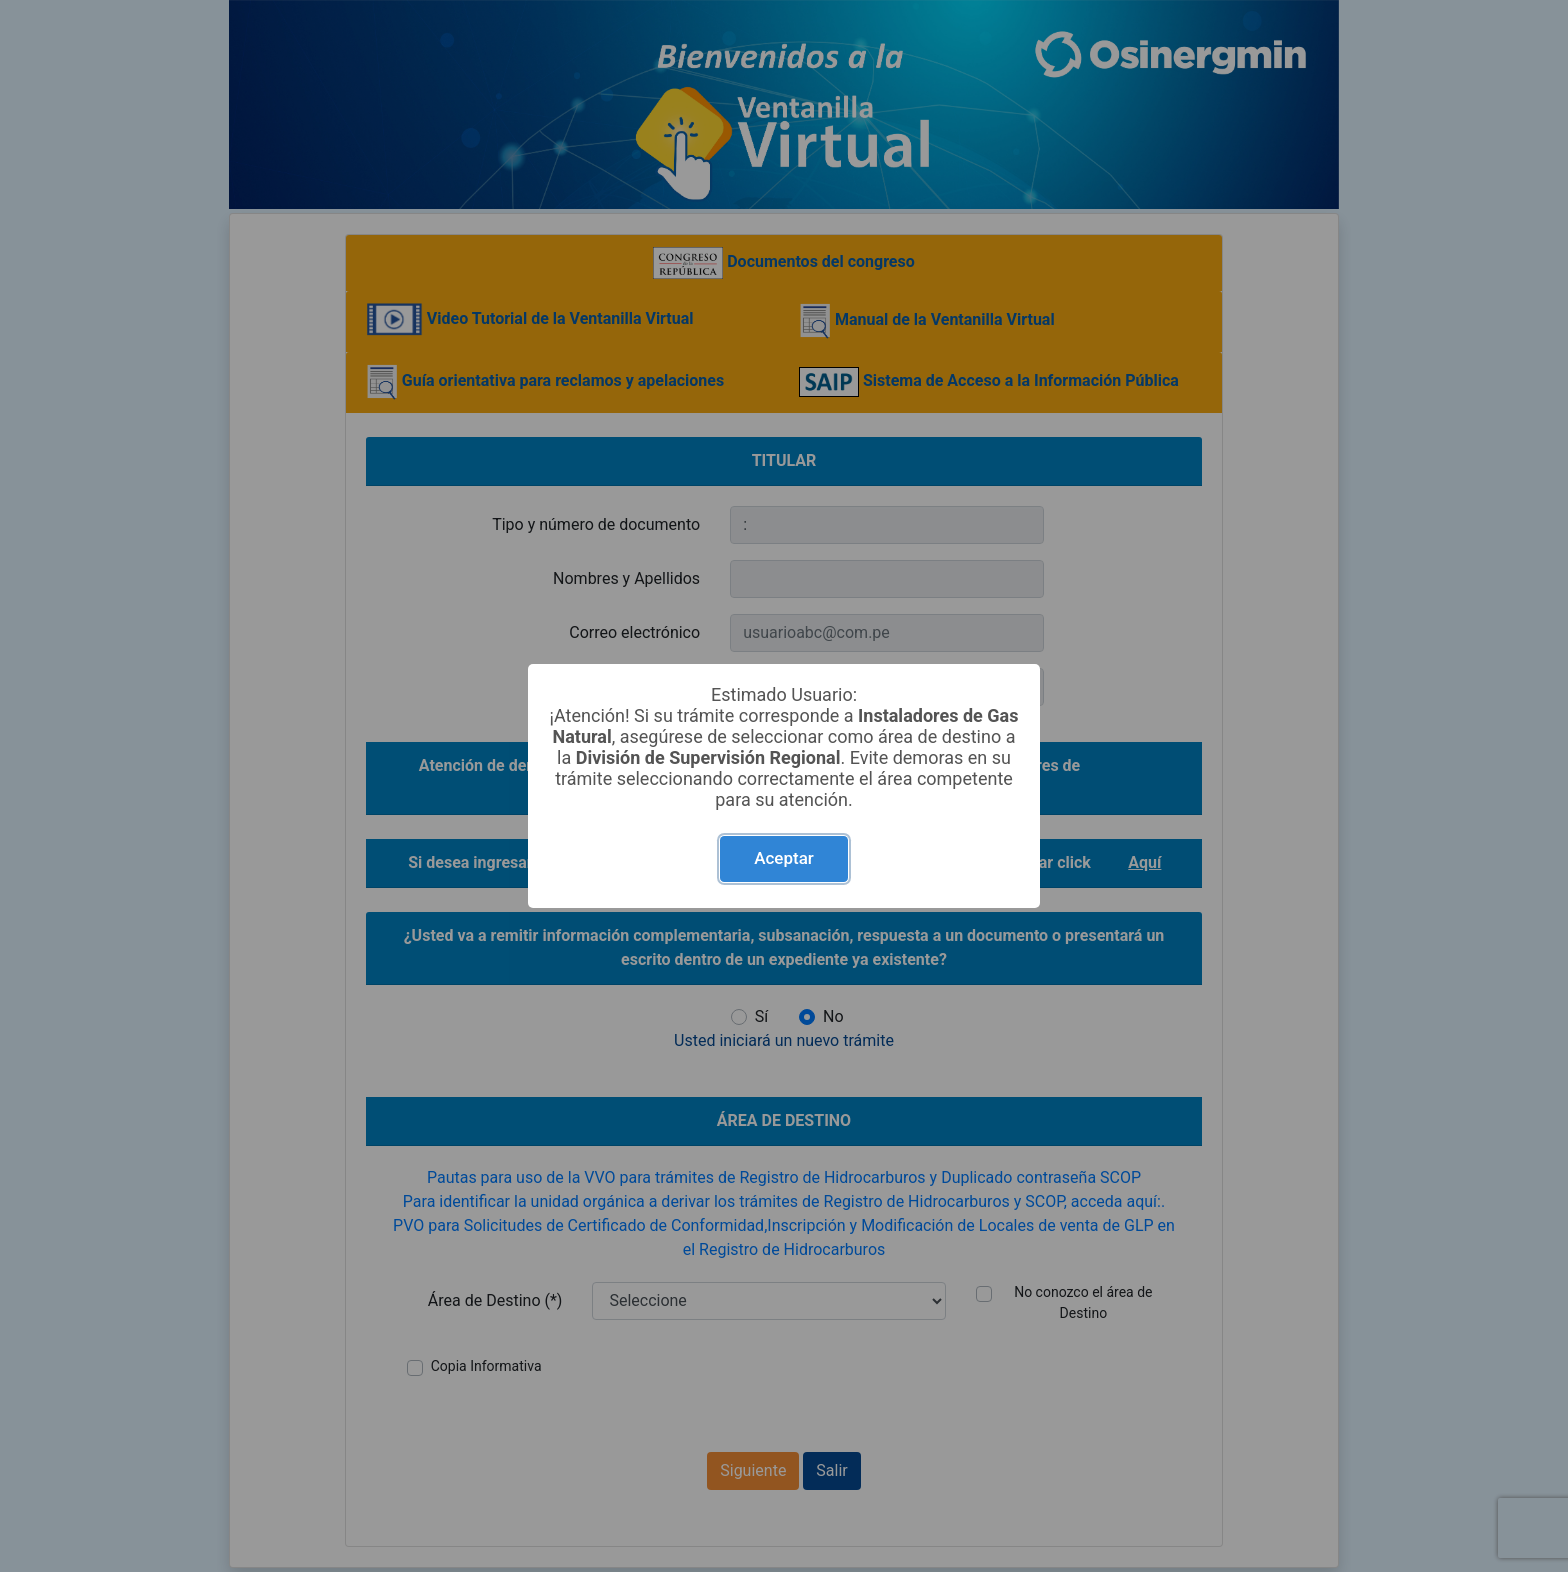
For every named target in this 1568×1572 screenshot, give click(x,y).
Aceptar (784, 858)
